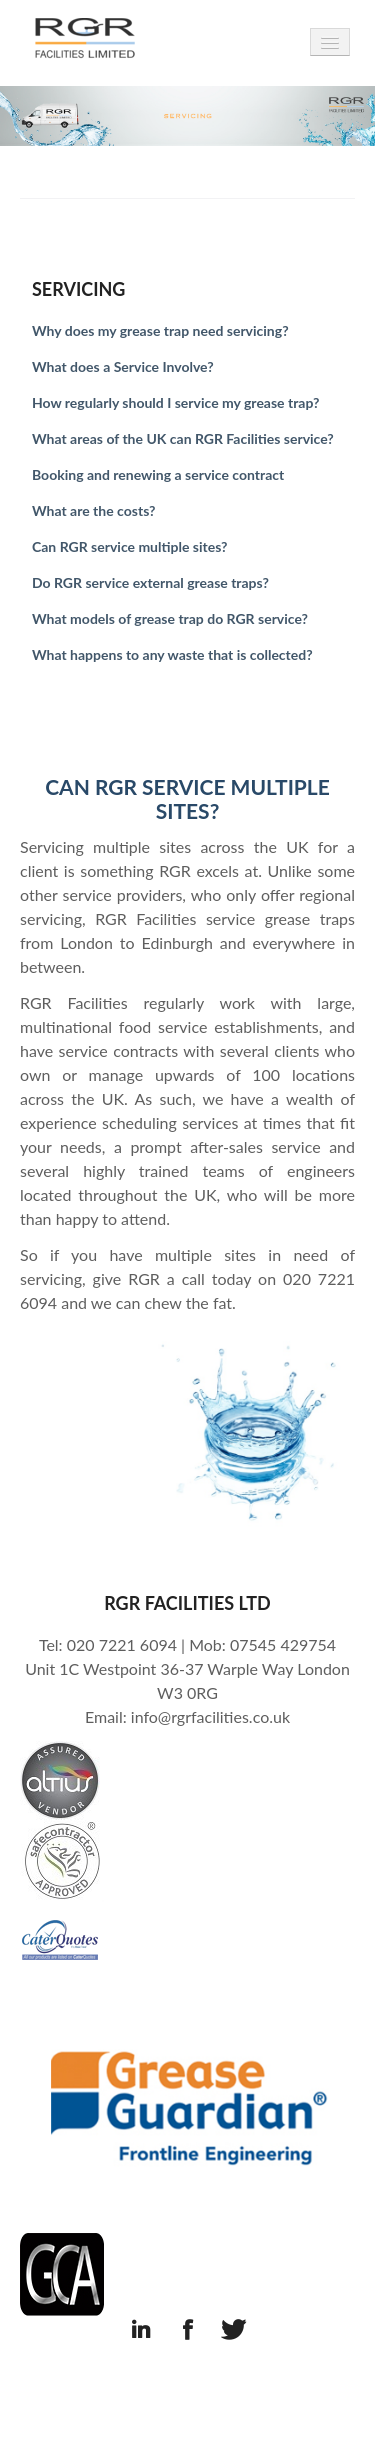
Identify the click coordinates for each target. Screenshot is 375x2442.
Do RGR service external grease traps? (150, 582)
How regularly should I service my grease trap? (175, 402)
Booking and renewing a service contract (158, 474)
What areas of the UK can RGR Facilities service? (183, 438)
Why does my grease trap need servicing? (160, 330)
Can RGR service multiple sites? (130, 546)
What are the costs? (94, 510)
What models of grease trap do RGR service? (170, 618)
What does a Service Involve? (123, 366)
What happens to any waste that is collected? (172, 654)
